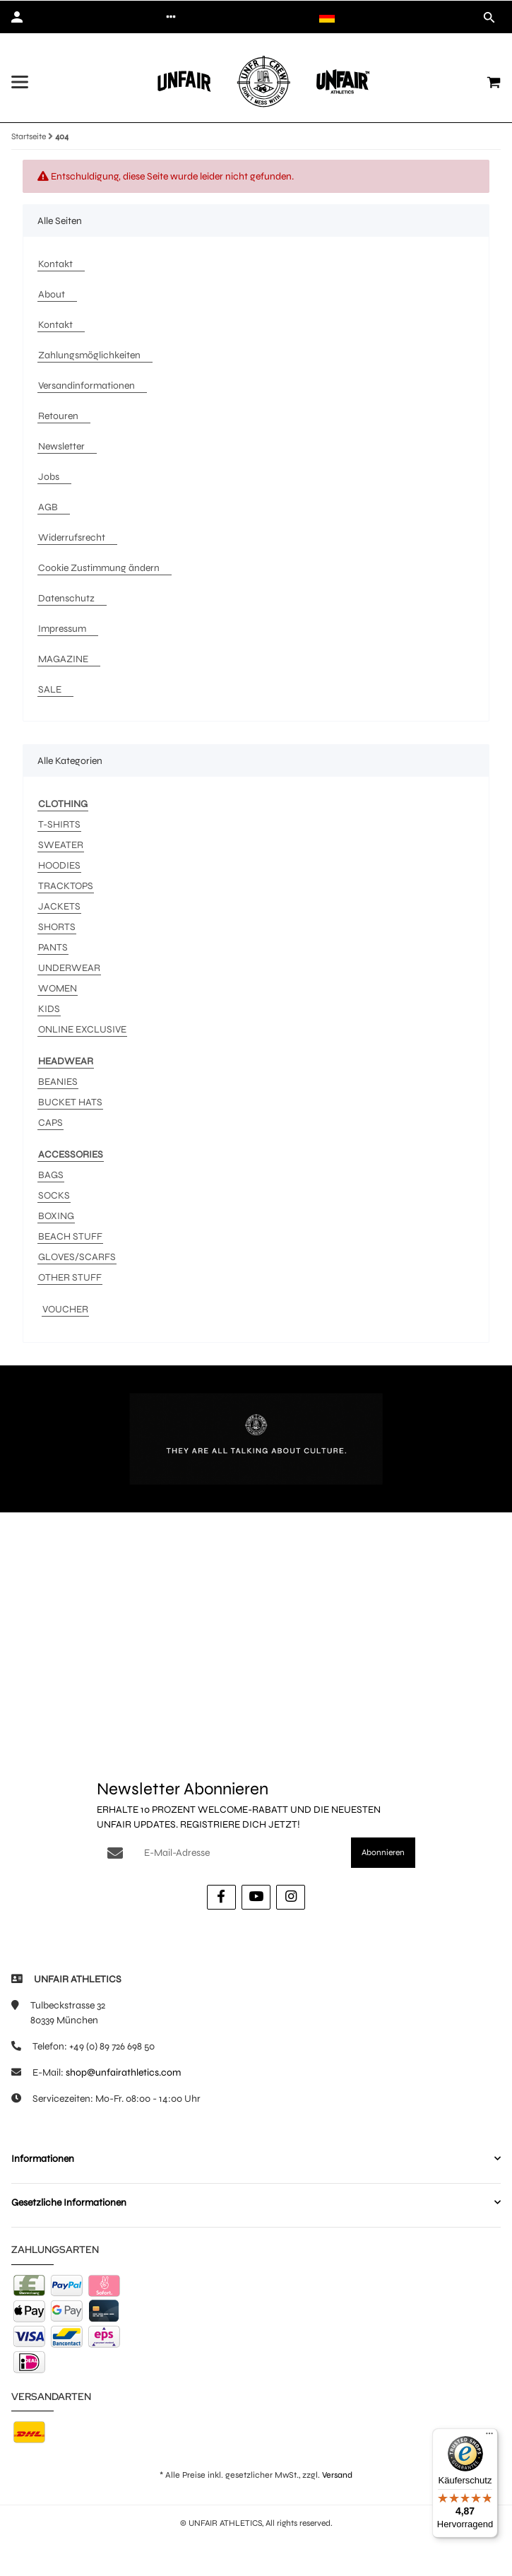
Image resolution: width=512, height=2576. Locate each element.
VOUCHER (65, 1309)
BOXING (56, 1216)
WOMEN (57, 988)
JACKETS (59, 906)
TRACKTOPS (65, 886)
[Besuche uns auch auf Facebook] (221, 1897)
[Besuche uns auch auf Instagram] (290, 1897)
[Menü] (489, 2436)
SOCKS (54, 1195)
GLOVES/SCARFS (77, 1257)
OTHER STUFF (70, 1277)
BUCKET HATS (70, 1102)
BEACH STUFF (70, 1236)
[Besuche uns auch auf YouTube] (256, 1897)
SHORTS (57, 927)
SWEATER (60, 845)
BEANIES (58, 1082)
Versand (337, 2475)
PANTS (53, 947)
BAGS (51, 1175)
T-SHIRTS (59, 824)
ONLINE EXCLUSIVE (82, 1029)
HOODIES (59, 865)
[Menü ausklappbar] (19, 81)
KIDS (49, 1009)
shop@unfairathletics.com (123, 2072)
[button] (171, 17)
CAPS (50, 1123)
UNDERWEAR (69, 968)
